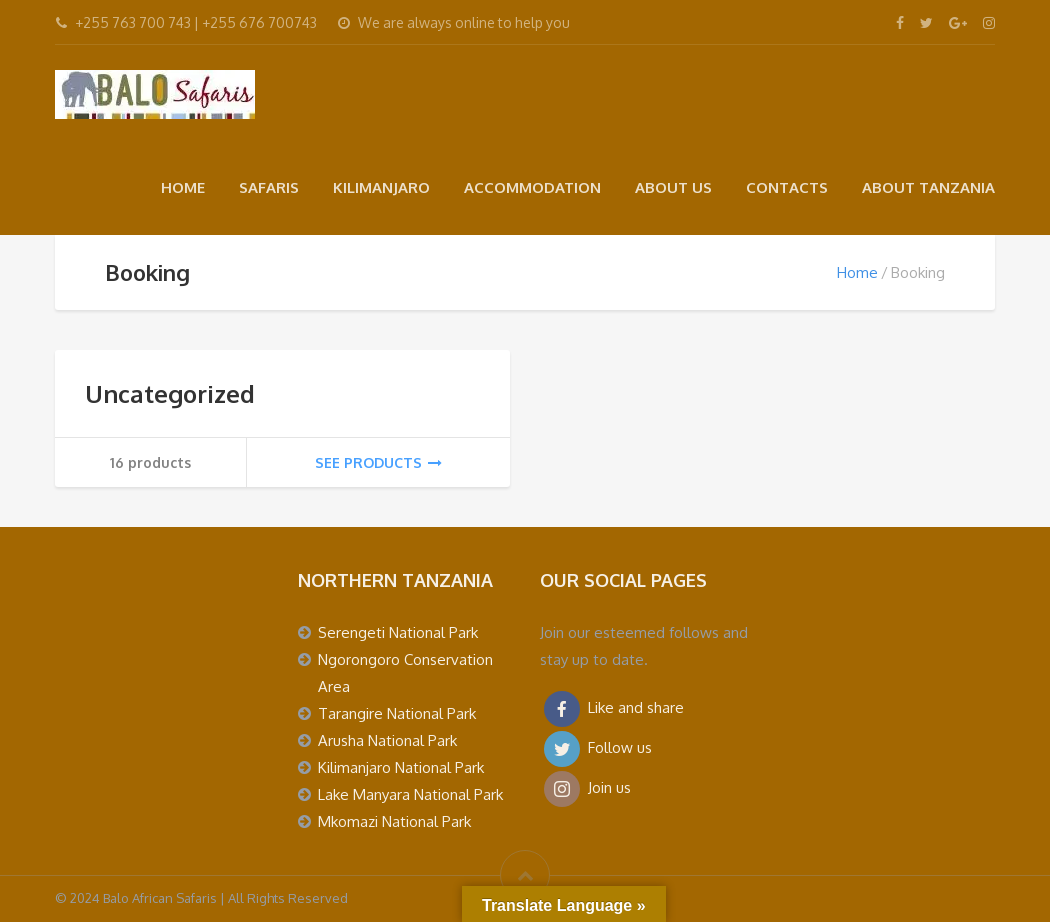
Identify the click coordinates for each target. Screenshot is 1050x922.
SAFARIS (269, 187)
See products (378, 462)
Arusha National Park (387, 740)
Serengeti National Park (398, 632)
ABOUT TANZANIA (928, 187)
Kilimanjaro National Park (401, 767)
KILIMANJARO (381, 187)
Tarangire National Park (397, 713)
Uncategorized (170, 393)
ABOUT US (673, 187)
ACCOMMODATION (532, 187)
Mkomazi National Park (394, 821)
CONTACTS (787, 187)
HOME (183, 187)
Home (857, 272)
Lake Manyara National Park (410, 794)
